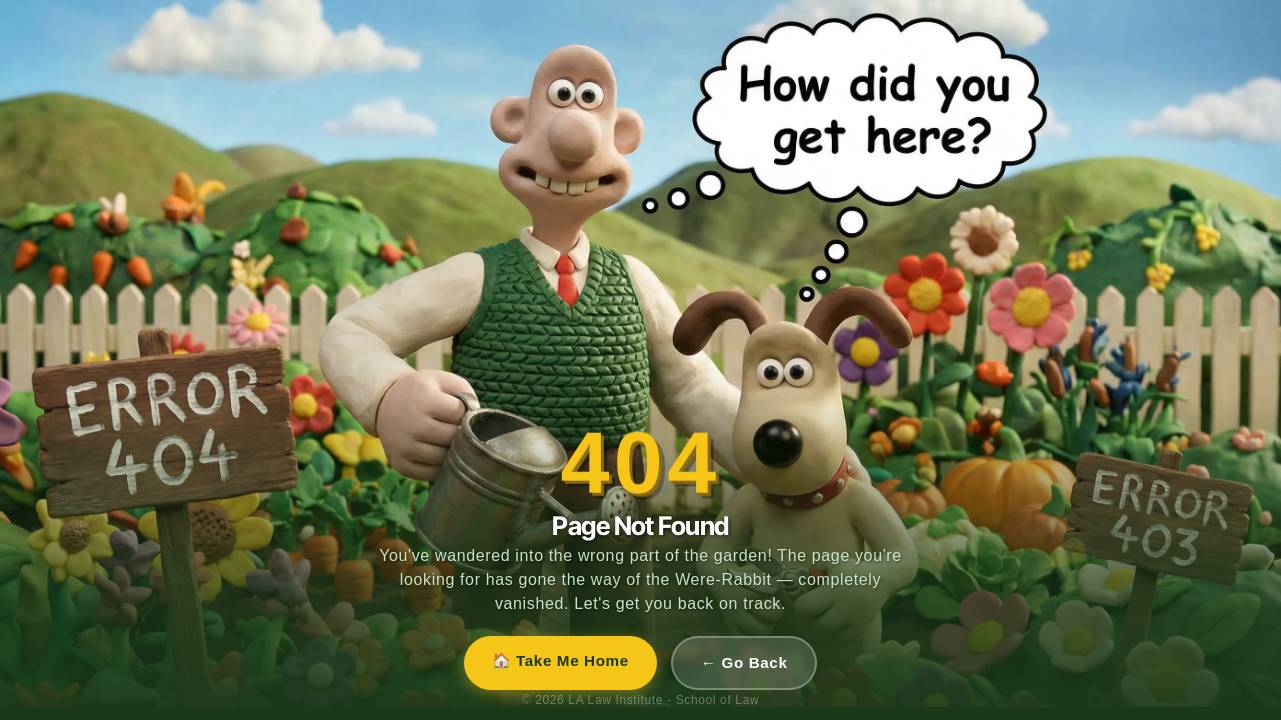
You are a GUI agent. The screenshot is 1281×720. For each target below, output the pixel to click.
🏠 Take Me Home (560, 660)
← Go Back (744, 662)
